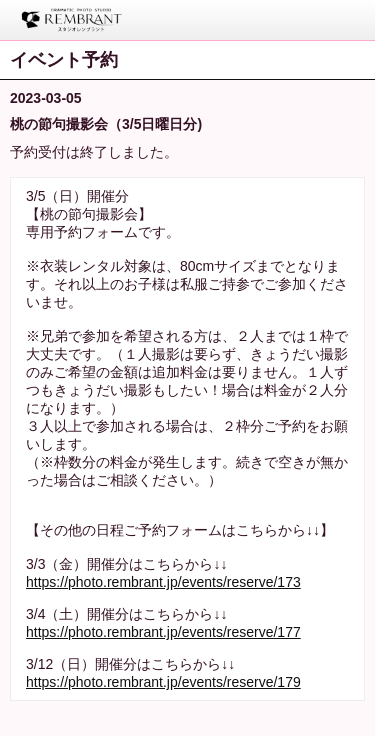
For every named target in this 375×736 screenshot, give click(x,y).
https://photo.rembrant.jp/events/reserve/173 (163, 582)
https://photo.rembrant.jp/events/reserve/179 (163, 682)
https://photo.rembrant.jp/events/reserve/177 (163, 632)
